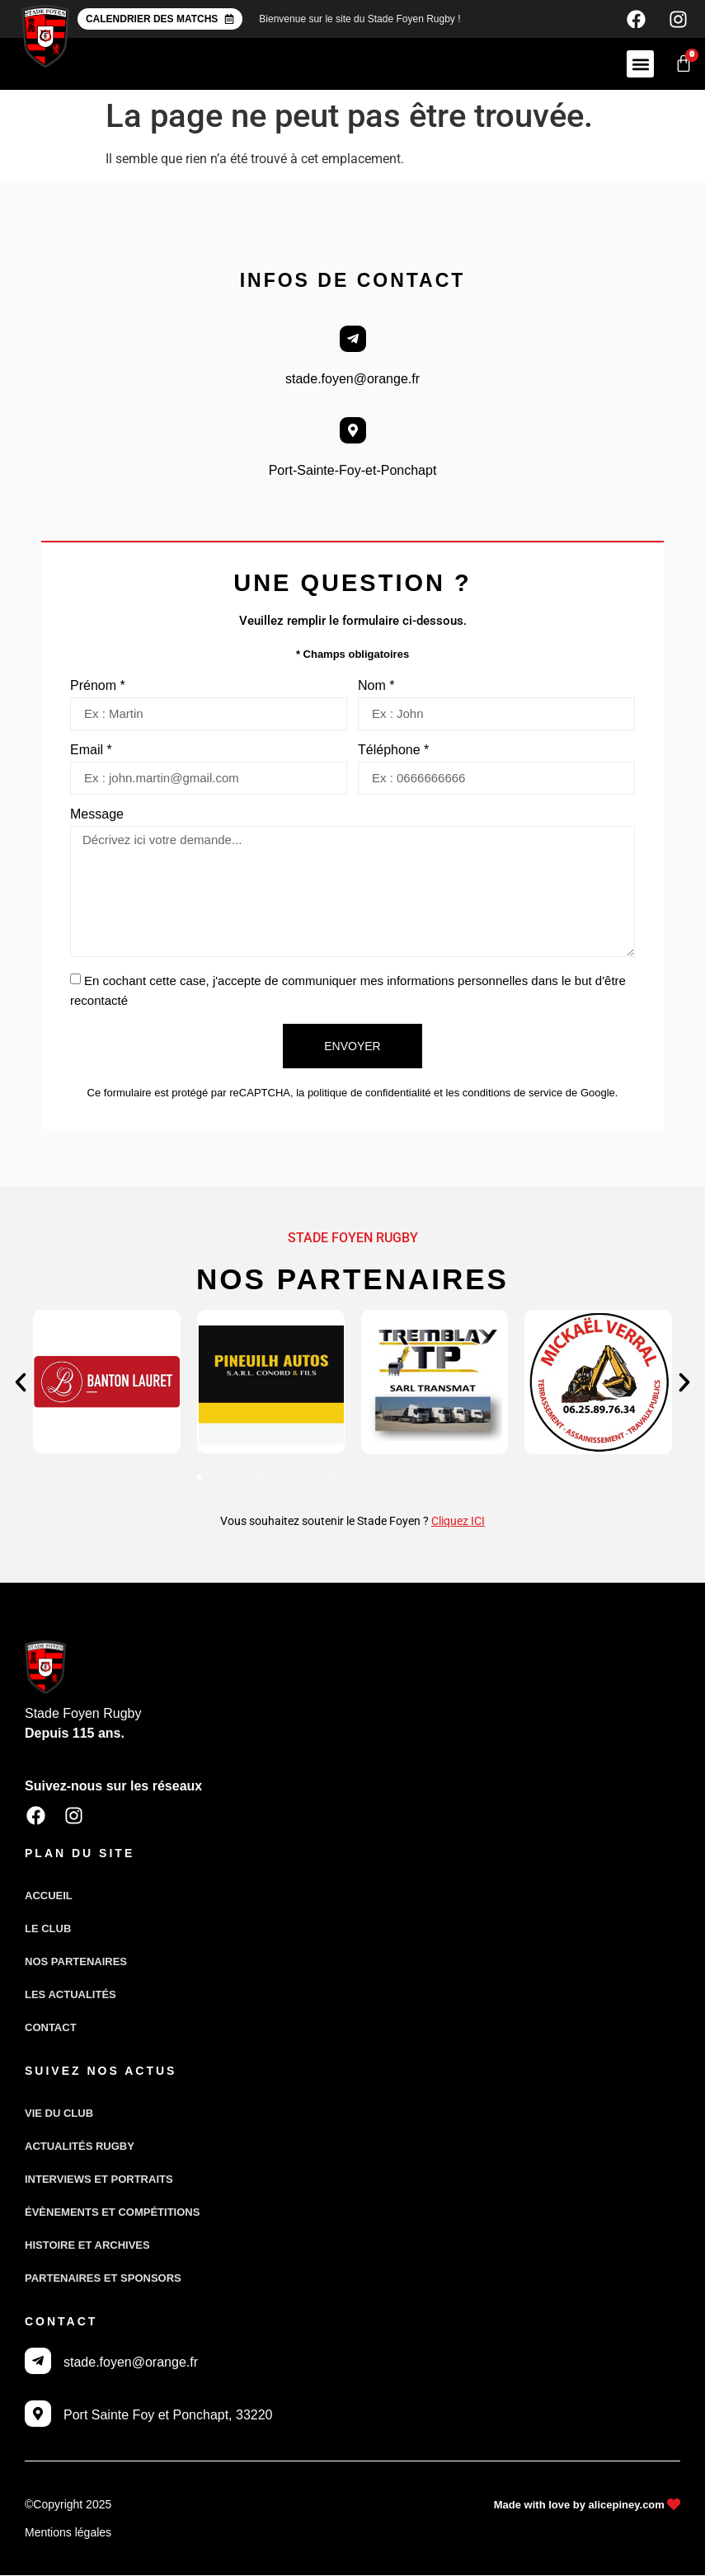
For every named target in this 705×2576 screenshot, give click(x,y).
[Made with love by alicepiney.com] (673, 2506)
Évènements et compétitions (112, 2214)
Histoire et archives (87, 2247)
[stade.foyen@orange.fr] (353, 342)
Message (97, 817)
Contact (51, 2029)
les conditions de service (504, 1096)
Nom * (376, 689)
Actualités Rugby (79, 2148)
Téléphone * (393, 753)
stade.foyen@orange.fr (352, 382)
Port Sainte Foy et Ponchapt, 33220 (168, 2416)
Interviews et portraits (99, 2181)
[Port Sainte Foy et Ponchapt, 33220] (38, 2414)
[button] (640, 67)
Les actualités (70, 1996)
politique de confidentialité (369, 1096)
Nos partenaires (76, 1963)
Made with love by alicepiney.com (578, 2505)
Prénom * (97, 689)
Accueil (49, 1897)
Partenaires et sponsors (103, 2279)
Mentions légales (68, 2533)
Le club (48, 1930)
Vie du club (59, 2115)
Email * (91, 753)
